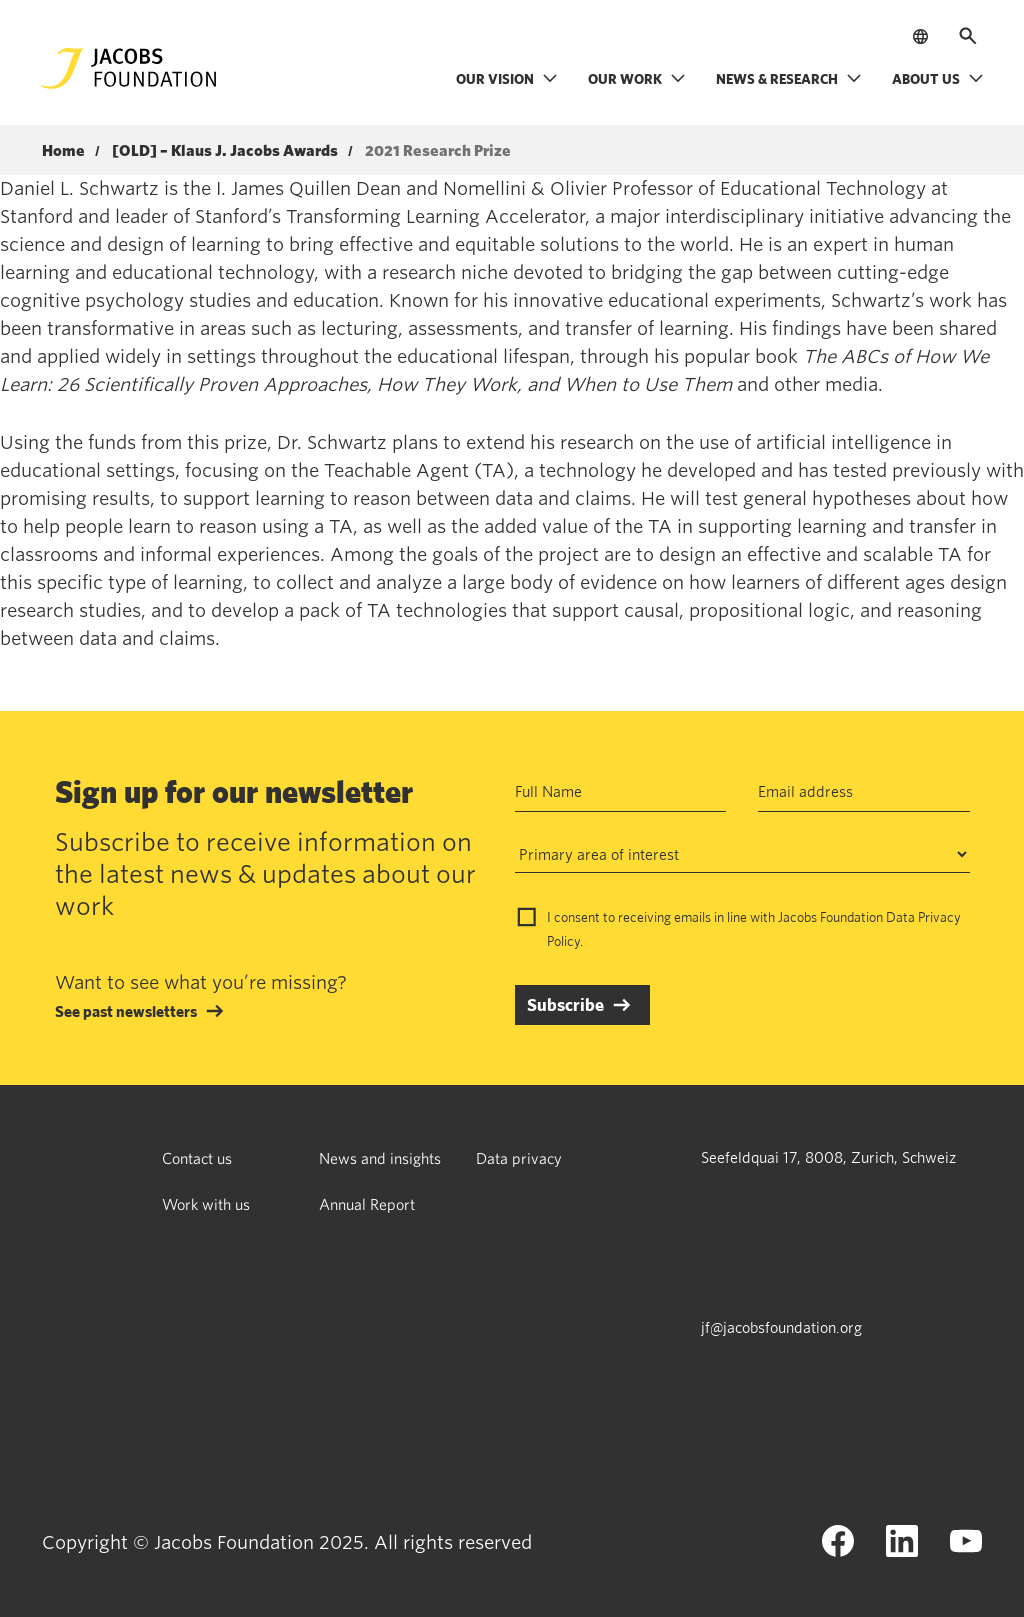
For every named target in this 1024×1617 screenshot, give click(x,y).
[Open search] (968, 36)
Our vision (507, 78)
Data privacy (519, 1158)
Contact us (197, 1158)
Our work (637, 78)
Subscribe (565, 1004)
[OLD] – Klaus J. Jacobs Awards (225, 151)
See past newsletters (126, 1011)
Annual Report (367, 1204)
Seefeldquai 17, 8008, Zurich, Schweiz (828, 1157)
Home (63, 151)
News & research (789, 78)
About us (938, 78)
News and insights (380, 1158)
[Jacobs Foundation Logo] (129, 68)
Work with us (206, 1204)
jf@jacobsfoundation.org (781, 1327)
